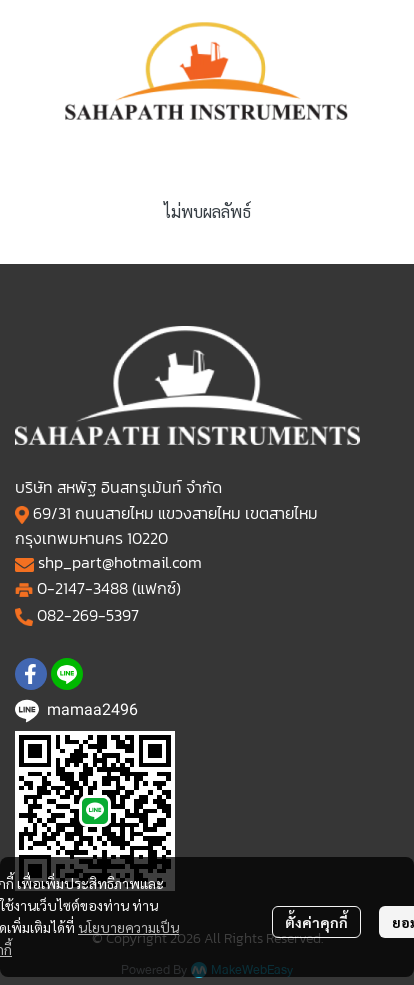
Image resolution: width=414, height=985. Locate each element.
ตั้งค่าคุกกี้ (316, 922)
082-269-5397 (88, 615)
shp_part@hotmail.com (120, 562)
